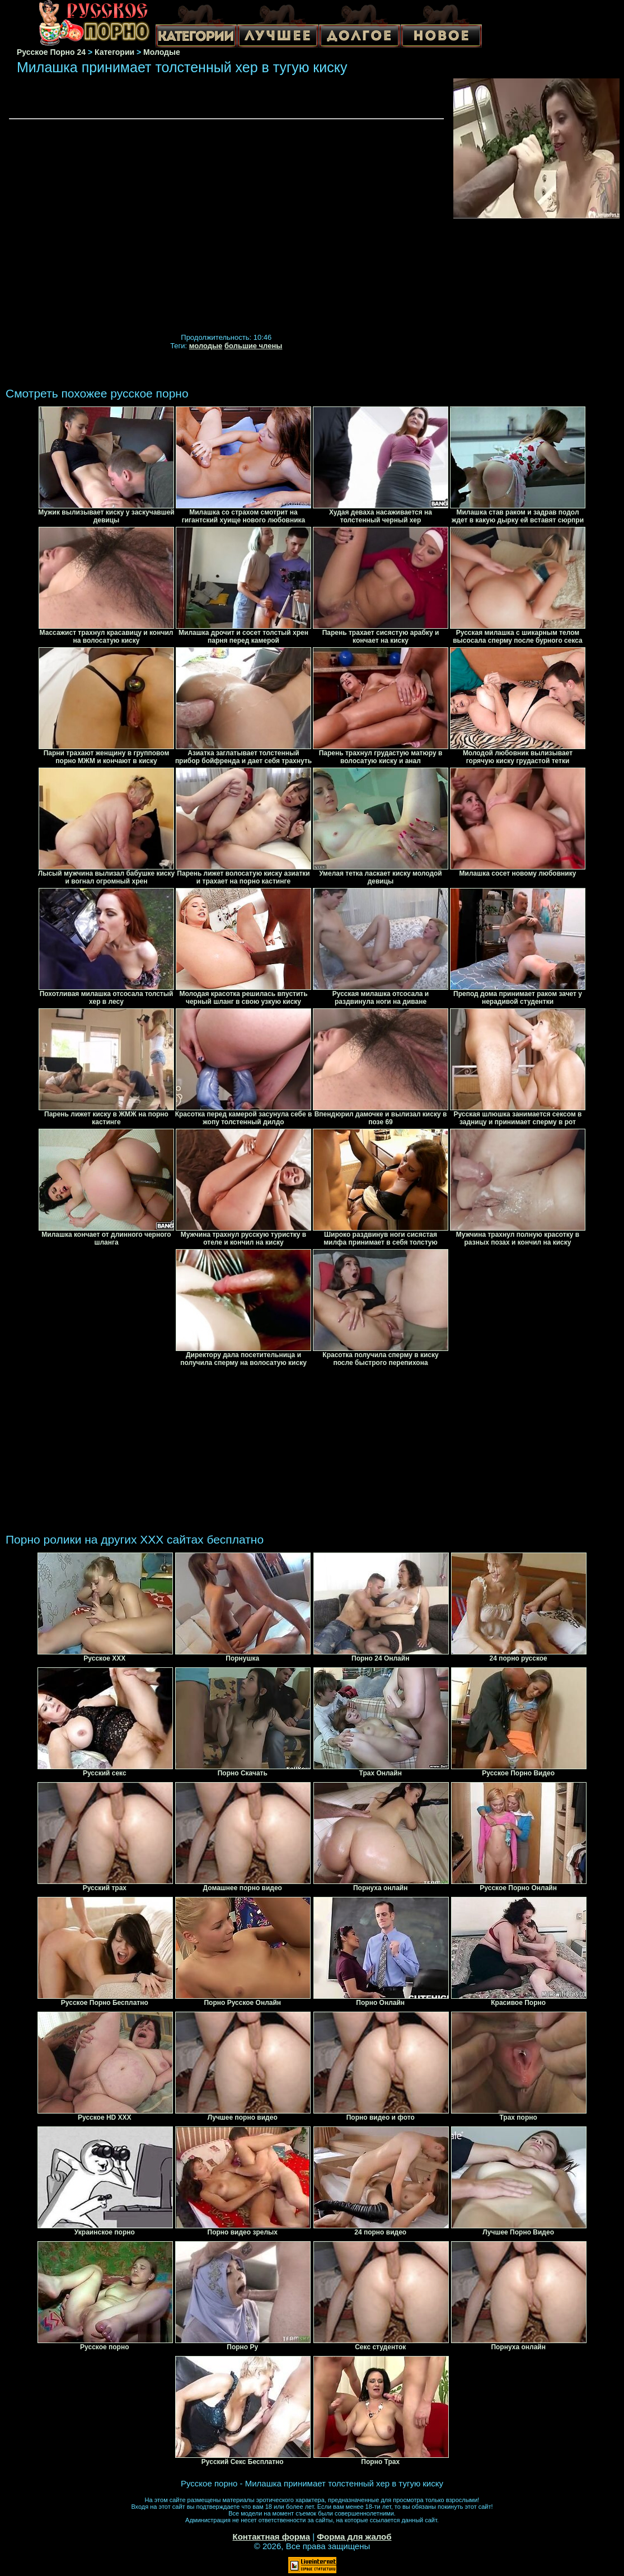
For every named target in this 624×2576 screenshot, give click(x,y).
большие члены (253, 346)
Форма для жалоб (354, 2536)
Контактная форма (271, 2536)
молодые (206, 346)
